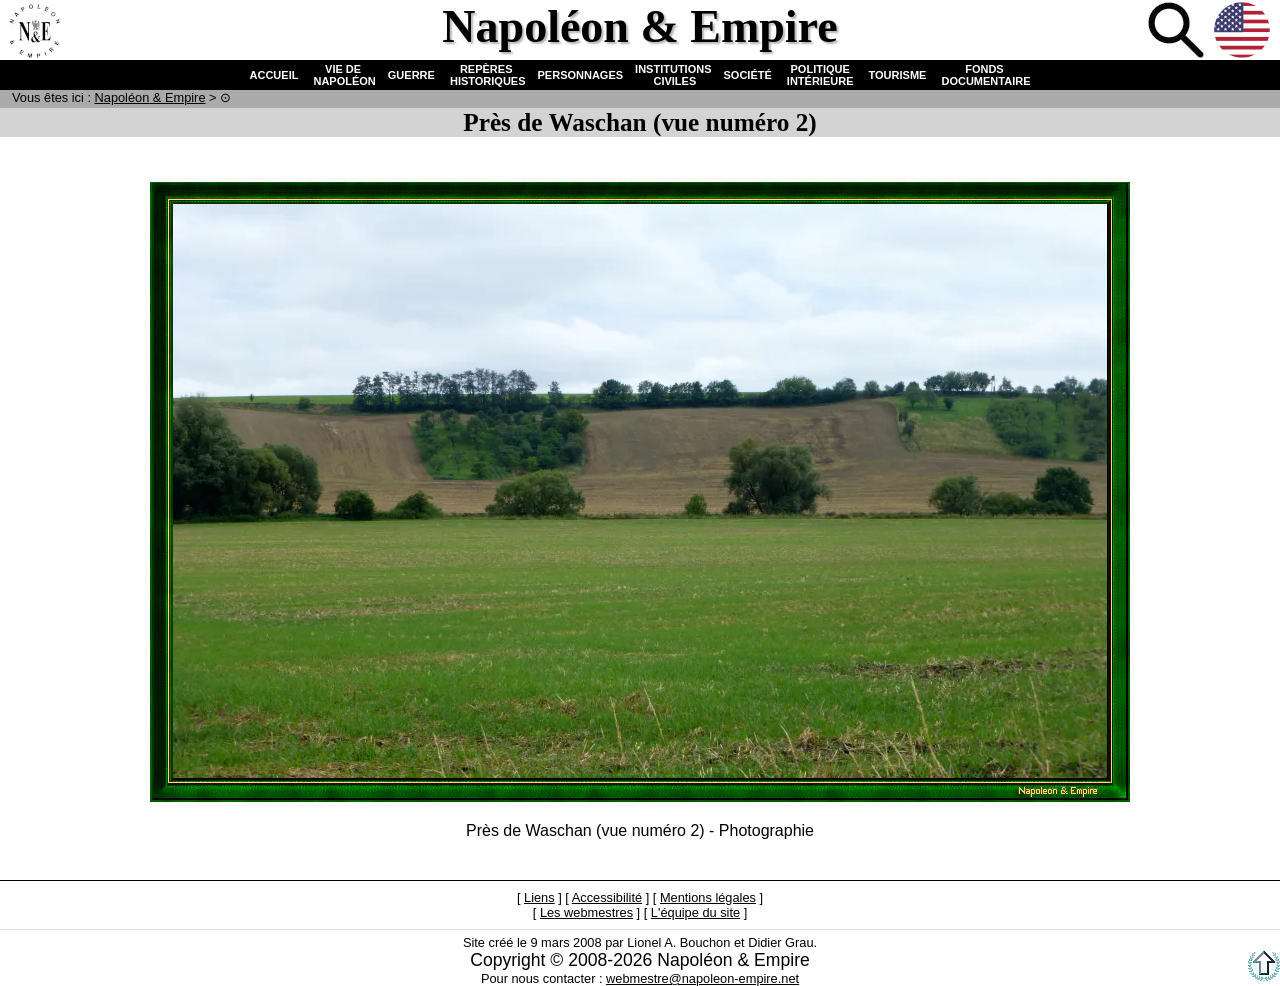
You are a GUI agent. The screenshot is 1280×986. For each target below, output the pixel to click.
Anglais (1244, 32)
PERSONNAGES (581, 75)
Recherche (1178, 32)
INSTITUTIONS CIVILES (673, 75)
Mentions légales (708, 897)
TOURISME (898, 75)
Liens (539, 897)
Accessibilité (607, 897)
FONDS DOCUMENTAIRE (984, 75)
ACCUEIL (274, 75)
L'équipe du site (695, 912)
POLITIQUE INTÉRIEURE (820, 75)
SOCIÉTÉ (748, 75)
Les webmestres (586, 912)
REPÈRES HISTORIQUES (486, 75)
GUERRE (411, 75)
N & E (150, 97)
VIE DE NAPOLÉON (342, 75)
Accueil (34, 32)
